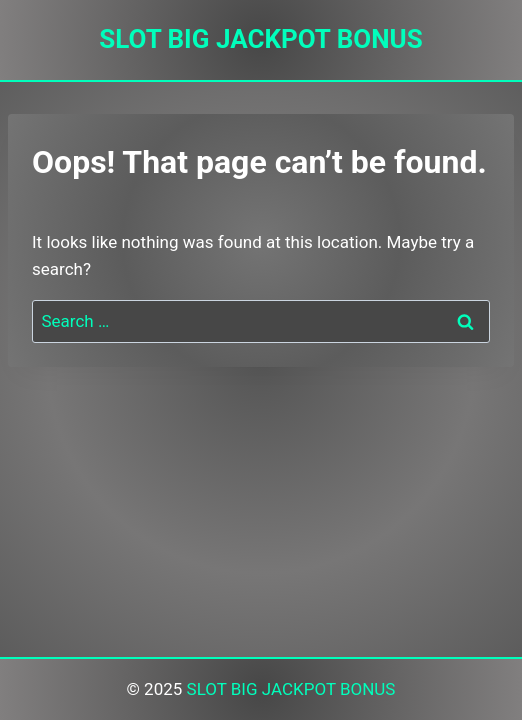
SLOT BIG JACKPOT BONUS (291, 689)
